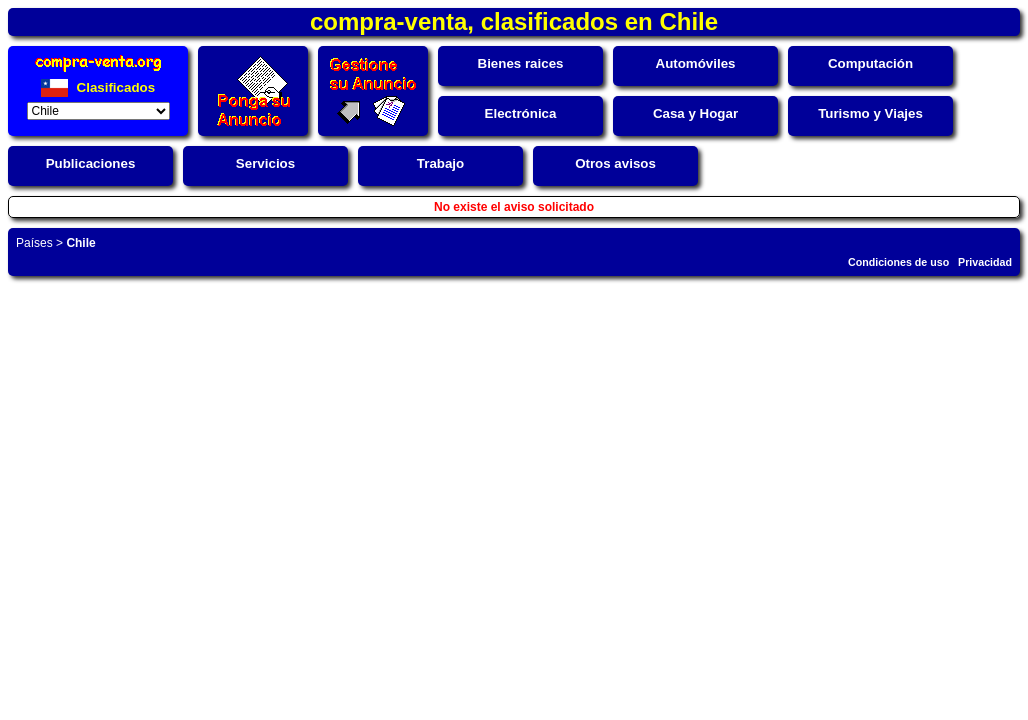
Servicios (265, 163)
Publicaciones (91, 163)
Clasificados (98, 87)
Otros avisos (615, 163)
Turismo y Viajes (870, 113)
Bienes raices (521, 63)
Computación (870, 63)
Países (34, 243)
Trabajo (440, 163)
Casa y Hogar (695, 113)
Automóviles (696, 63)
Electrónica (521, 113)
